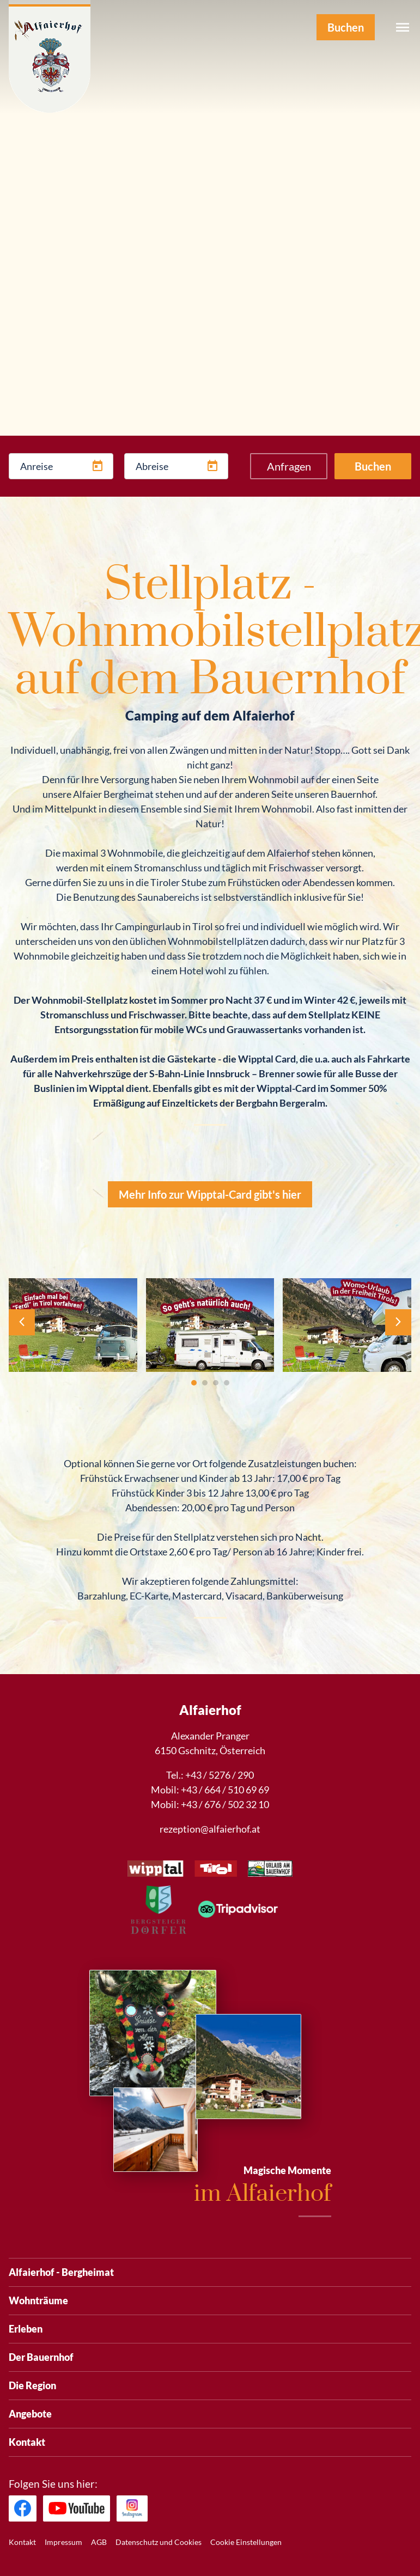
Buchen (373, 466)
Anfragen (289, 466)
